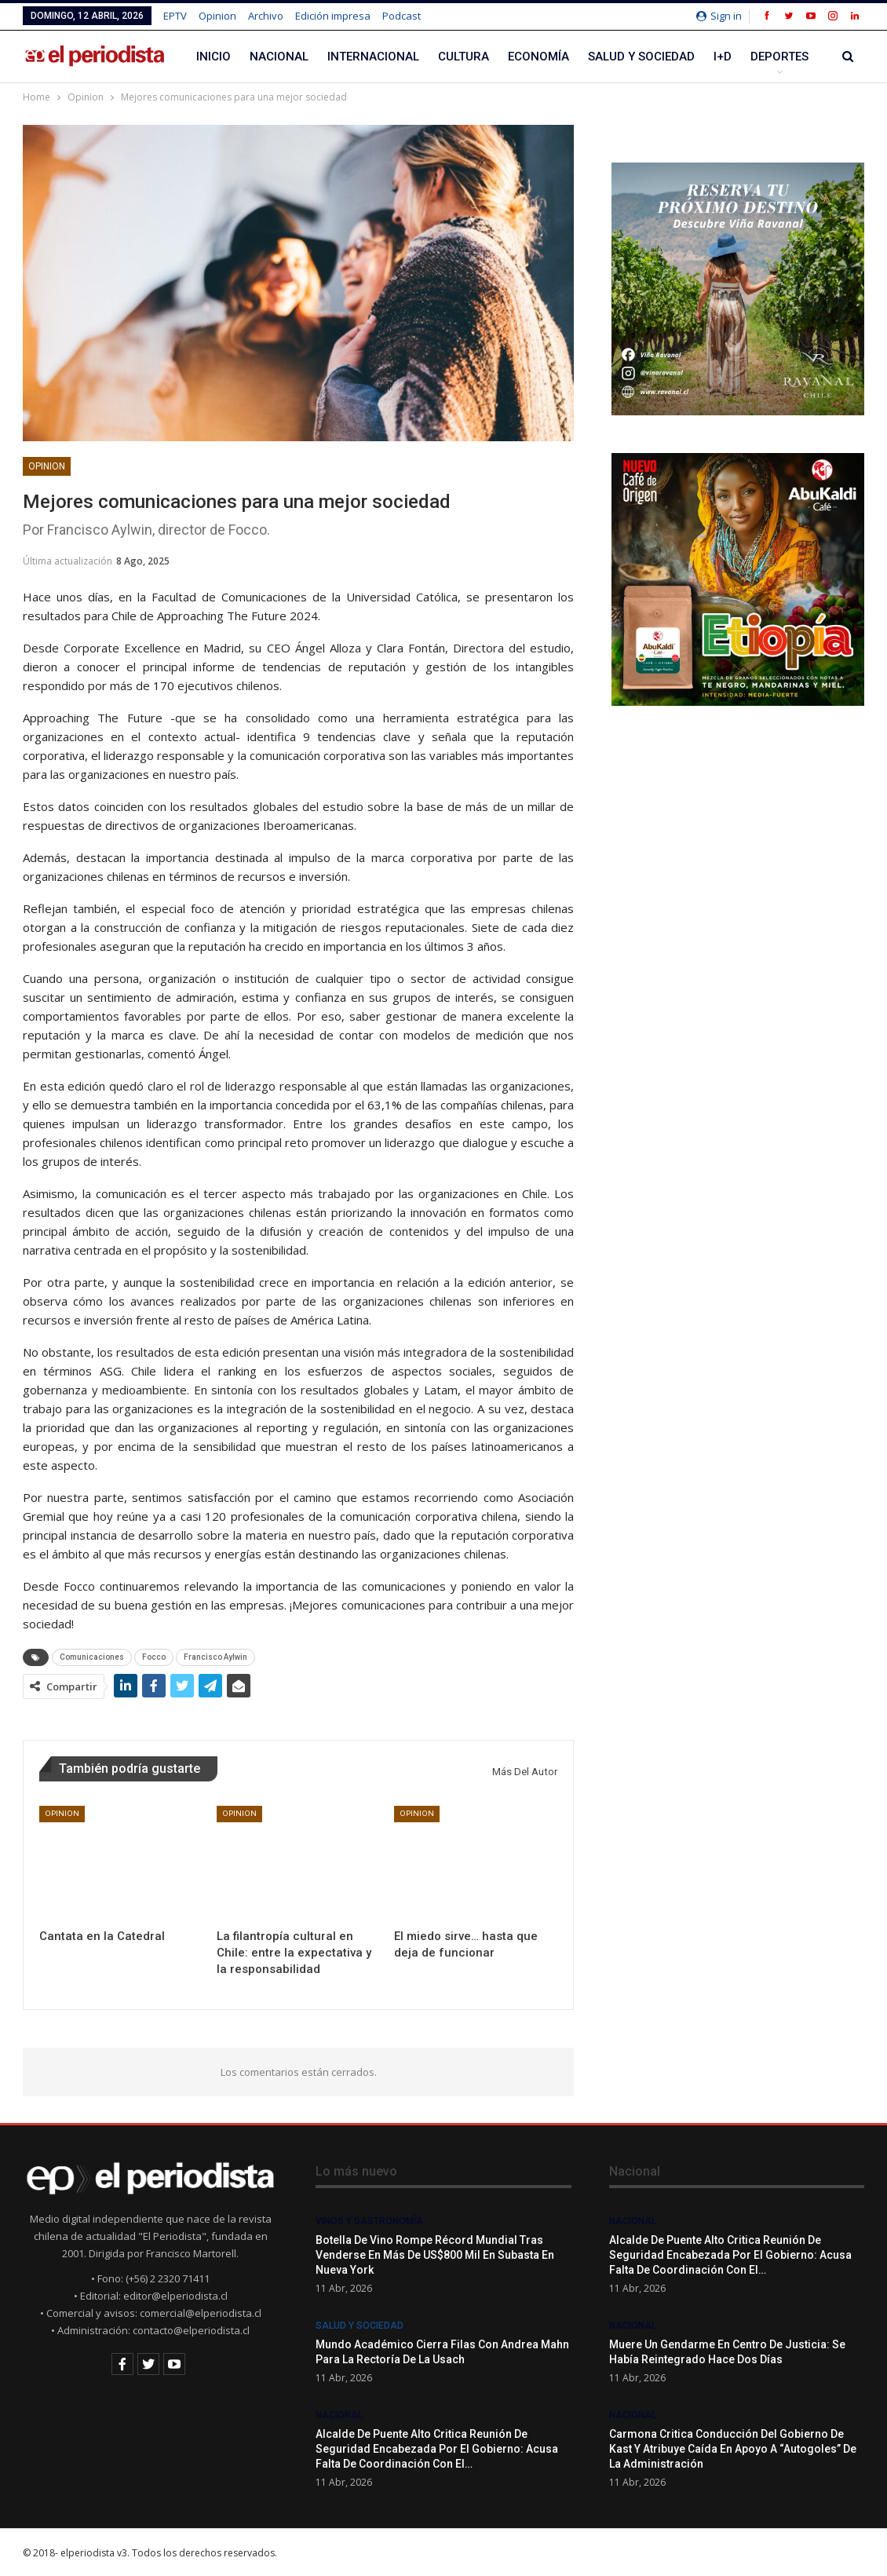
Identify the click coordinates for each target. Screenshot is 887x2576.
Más (763, 56)
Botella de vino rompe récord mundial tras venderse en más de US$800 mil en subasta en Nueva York (435, 2255)
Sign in (719, 16)
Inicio (213, 56)
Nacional (279, 56)
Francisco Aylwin (215, 1657)
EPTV (175, 16)
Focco (154, 1657)
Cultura (463, 56)
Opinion (217, 16)
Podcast (401, 16)
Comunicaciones (92, 1657)
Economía (538, 56)
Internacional (373, 56)
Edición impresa (332, 16)
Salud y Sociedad (641, 56)
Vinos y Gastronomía (369, 2221)
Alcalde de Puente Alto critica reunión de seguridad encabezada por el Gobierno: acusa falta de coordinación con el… (437, 2449)
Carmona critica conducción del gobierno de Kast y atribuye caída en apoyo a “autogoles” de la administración (732, 2449)
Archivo (265, 16)
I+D (723, 56)
